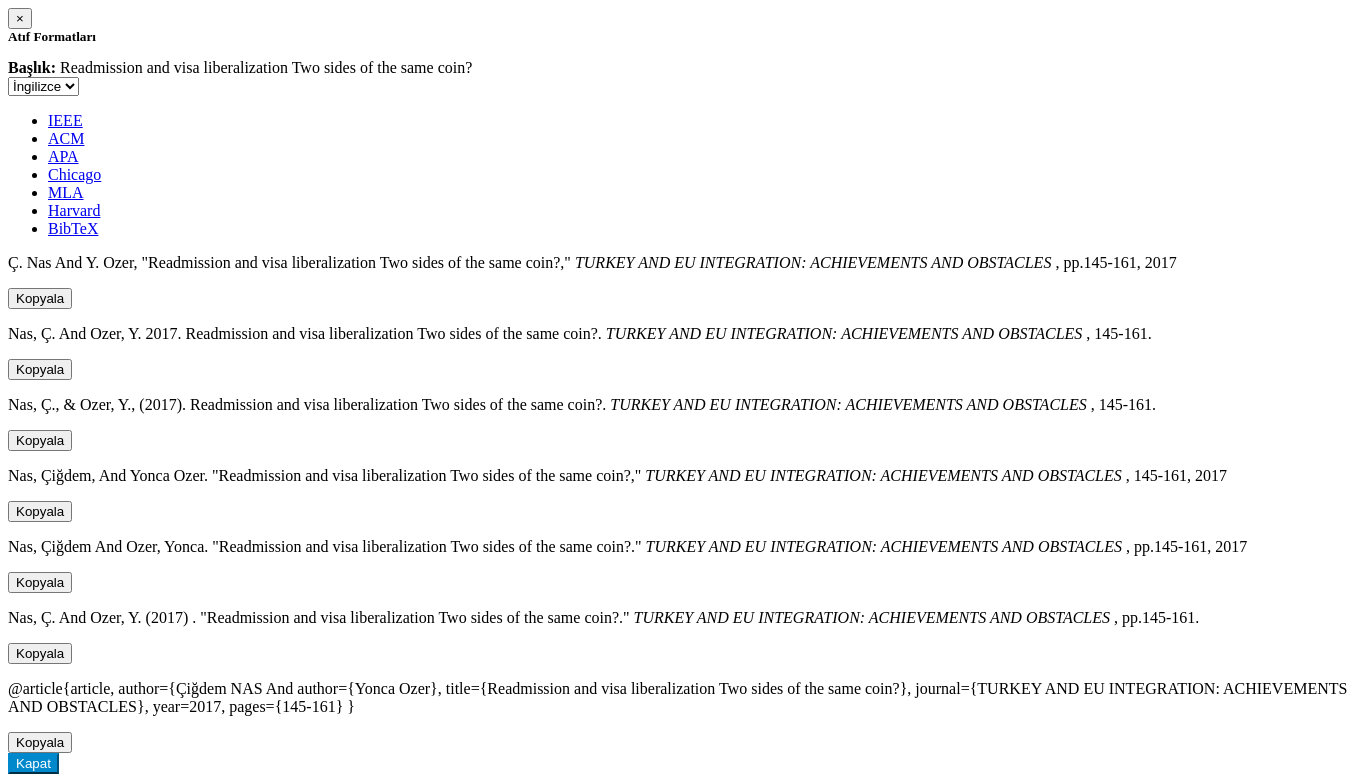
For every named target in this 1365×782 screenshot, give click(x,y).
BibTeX (73, 228)
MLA (66, 192)
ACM (66, 138)
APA (63, 156)
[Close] (20, 18)
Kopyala (40, 298)
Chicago (74, 174)
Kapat (33, 763)
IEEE (65, 120)
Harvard (74, 210)
